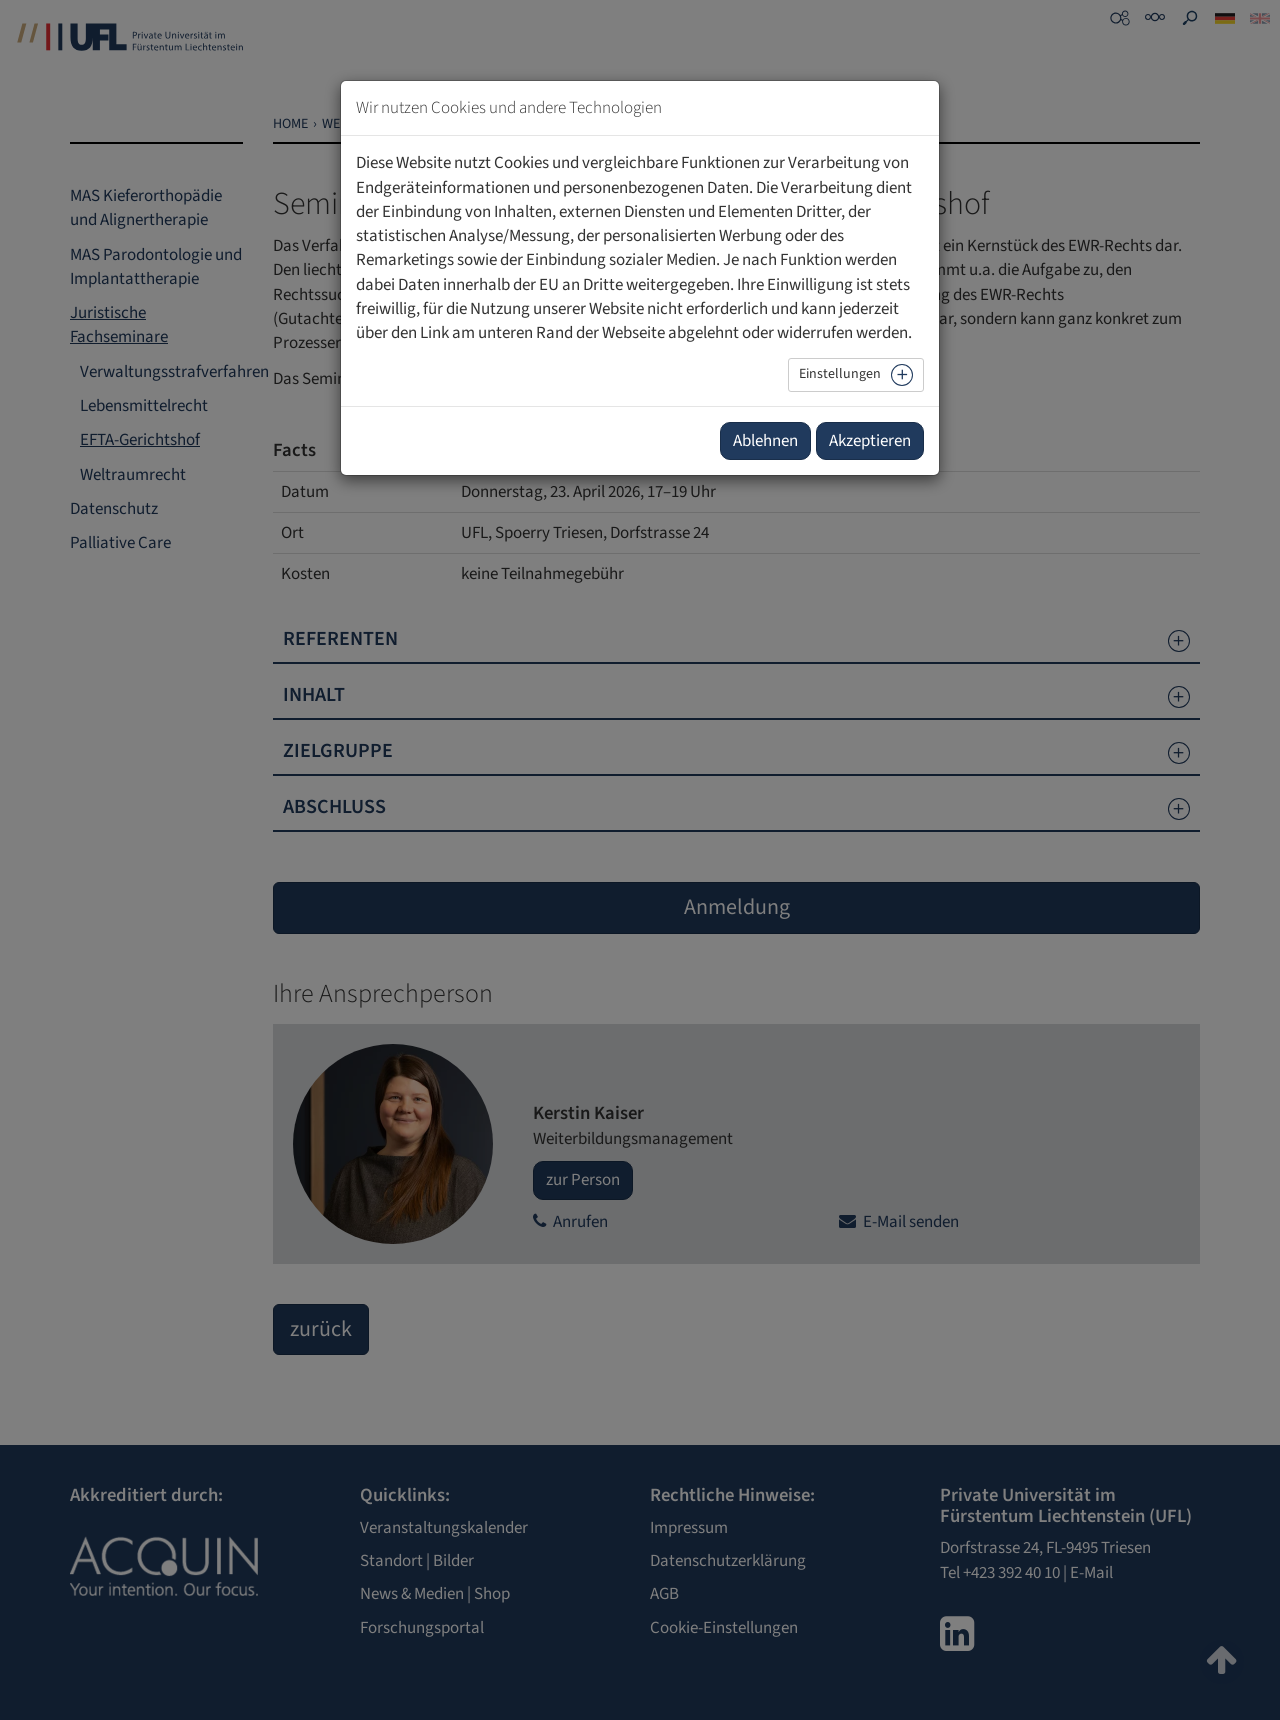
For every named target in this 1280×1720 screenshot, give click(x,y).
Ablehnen (765, 441)
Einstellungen (840, 374)
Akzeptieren (870, 441)
